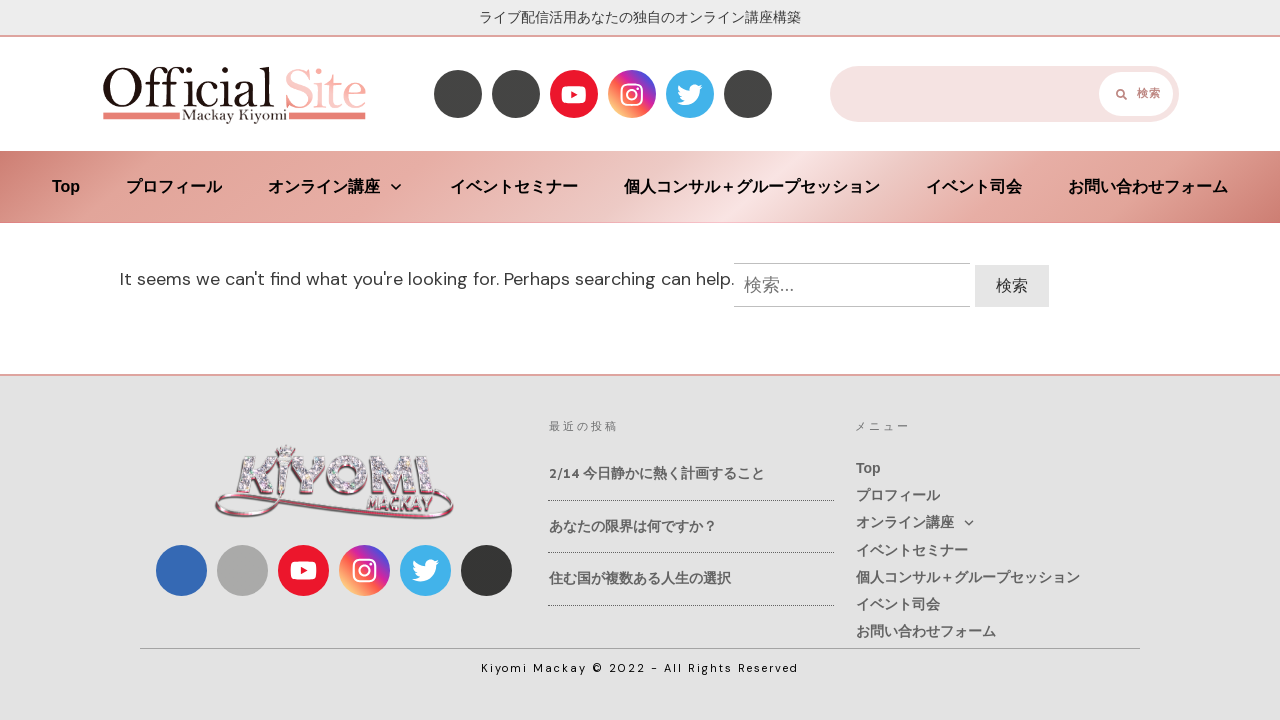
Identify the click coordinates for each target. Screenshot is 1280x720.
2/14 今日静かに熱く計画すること (657, 473)
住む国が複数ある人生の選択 (640, 578)
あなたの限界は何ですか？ (633, 526)
